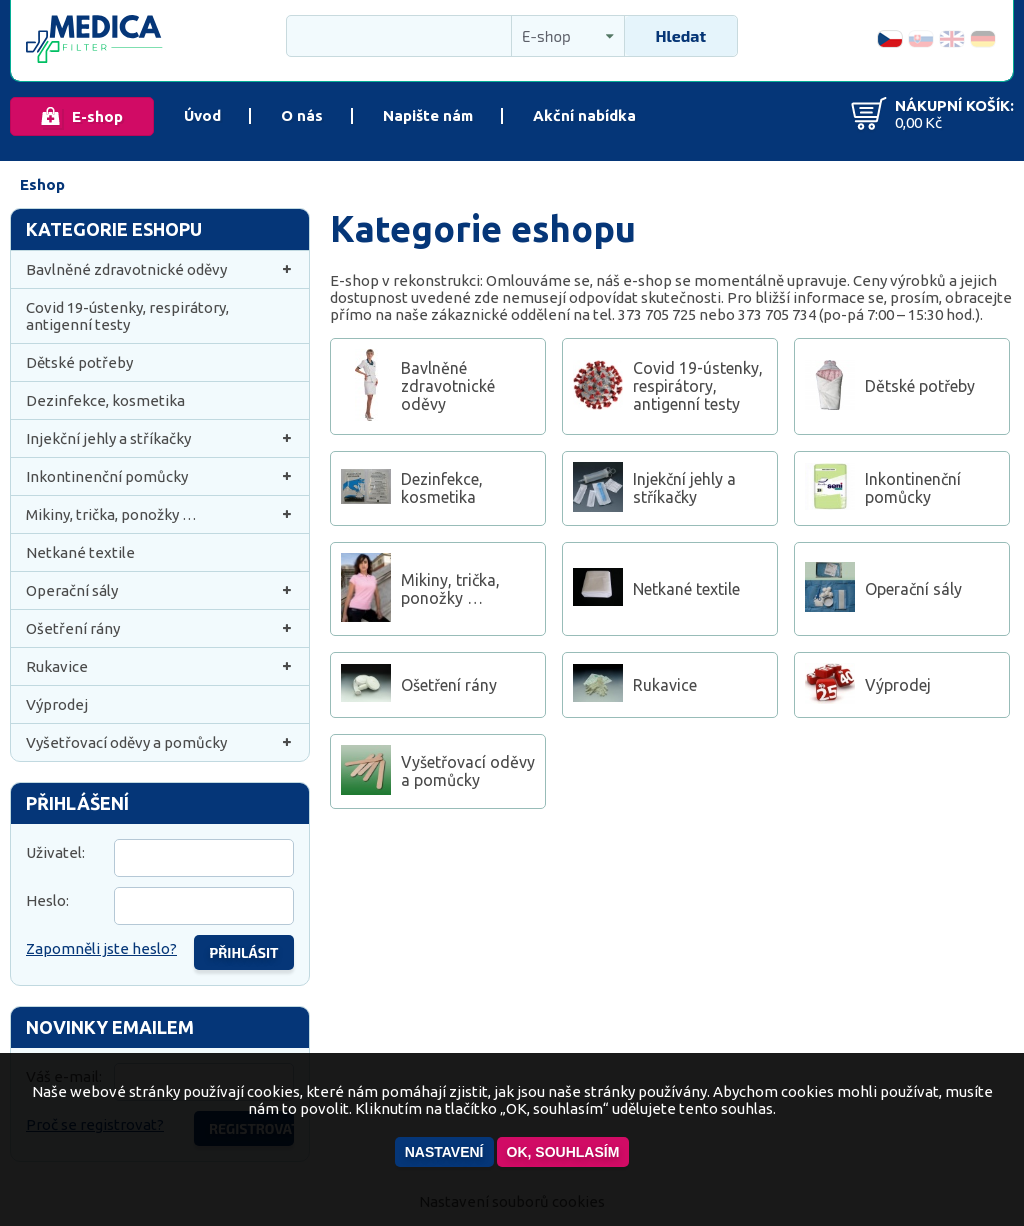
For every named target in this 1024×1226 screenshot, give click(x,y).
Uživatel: (55, 852)
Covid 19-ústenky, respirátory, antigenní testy (127, 316)
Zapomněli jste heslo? (101, 948)
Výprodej (57, 704)
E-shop (97, 116)
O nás (302, 115)
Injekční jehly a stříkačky (160, 438)
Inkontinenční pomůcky (160, 476)
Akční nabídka (584, 115)
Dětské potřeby (79, 362)
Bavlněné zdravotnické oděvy (160, 269)
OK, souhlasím (563, 1152)
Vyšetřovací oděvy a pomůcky (160, 742)
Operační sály (160, 590)
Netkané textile (80, 552)
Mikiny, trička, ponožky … (160, 514)
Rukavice (160, 666)
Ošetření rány (160, 628)
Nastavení (444, 1152)
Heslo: (47, 900)
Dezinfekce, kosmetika (105, 400)
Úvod (202, 115)
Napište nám (428, 115)
